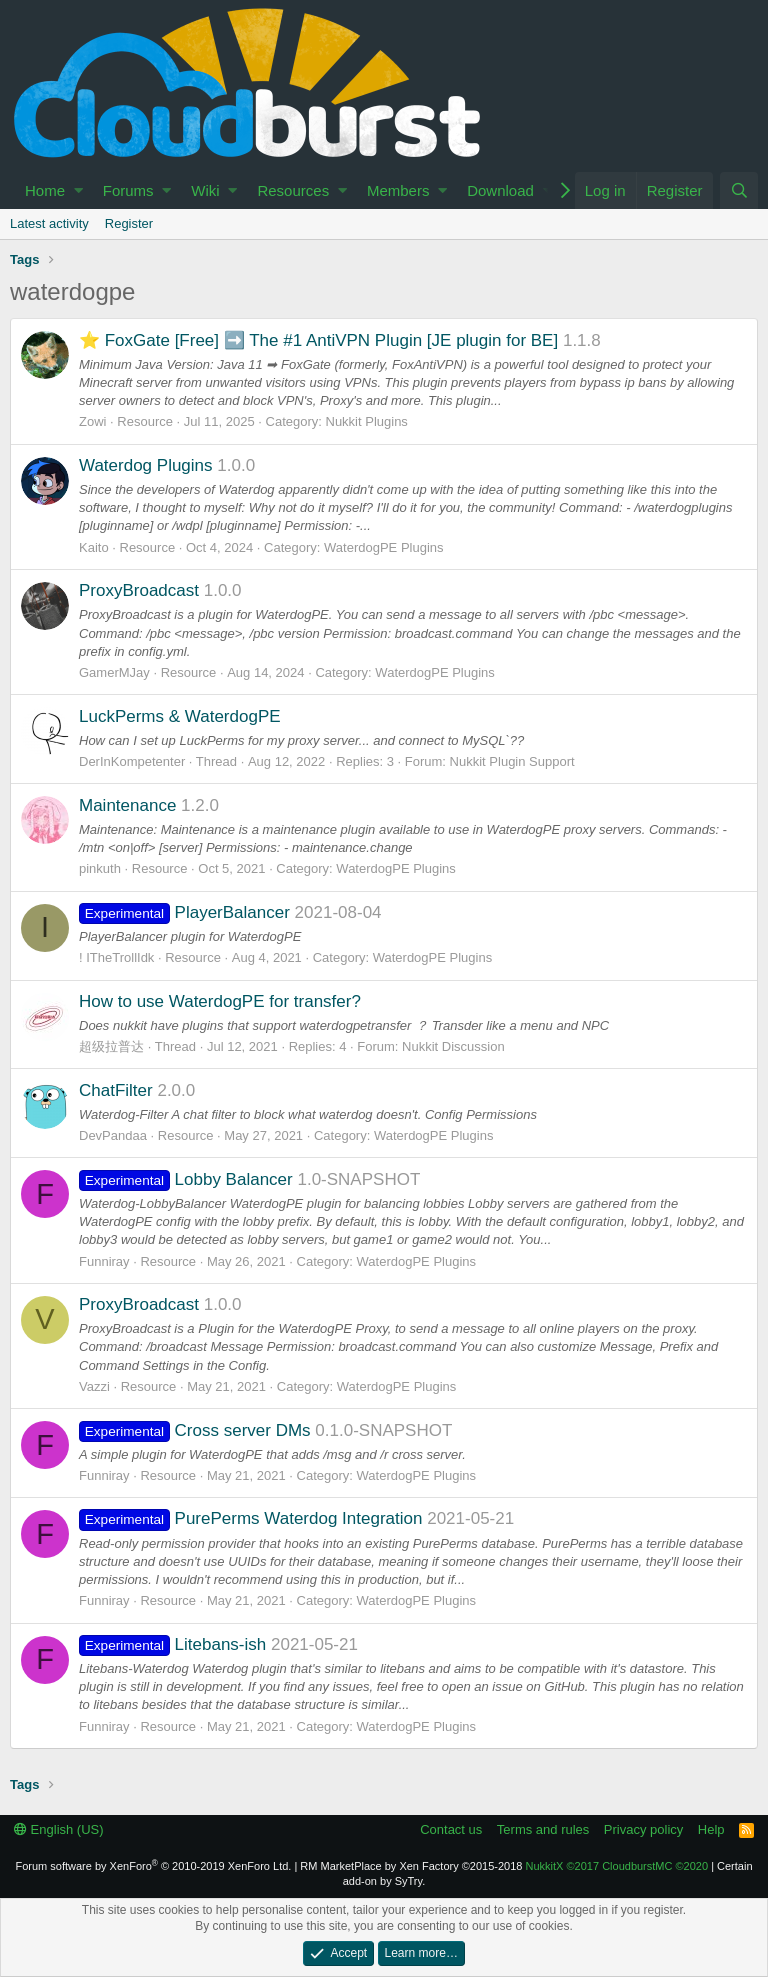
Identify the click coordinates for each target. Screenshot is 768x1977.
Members (398, 190)
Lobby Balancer (186, 1179)
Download (500, 190)
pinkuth (100, 868)
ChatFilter (116, 1090)
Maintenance (127, 805)
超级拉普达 (111, 1046)
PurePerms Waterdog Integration (250, 1518)
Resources (293, 190)
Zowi (92, 421)
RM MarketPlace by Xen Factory (411, 1866)
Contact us (451, 1829)
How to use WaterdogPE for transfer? (220, 1001)
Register (129, 223)
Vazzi (94, 1386)
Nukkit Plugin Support (512, 761)
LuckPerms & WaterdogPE (180, 716)
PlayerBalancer (184, 912)
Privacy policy (643, 1829)
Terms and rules (543, 1829)
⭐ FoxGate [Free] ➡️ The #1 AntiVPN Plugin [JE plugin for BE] (318, 340)
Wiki (205, 190)
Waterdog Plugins (146, 465)
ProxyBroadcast (139, 590)
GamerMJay (114, 672)
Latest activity (49, 223)
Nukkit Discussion (453, 1046)
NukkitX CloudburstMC (617, 1866)
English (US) (59, 1829)
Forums (128, 190)
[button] (78, 190)
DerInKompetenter (132, 761)
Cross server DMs (195, 1430)
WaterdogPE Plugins (383, 547)
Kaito (94, 547)
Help (711, 1829)
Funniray (104, 1261)
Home (45, 190)
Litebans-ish (172, 1644)
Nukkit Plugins (367, 421)
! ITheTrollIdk (116, 957)
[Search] (739, 190)
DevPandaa (113, 1135)
